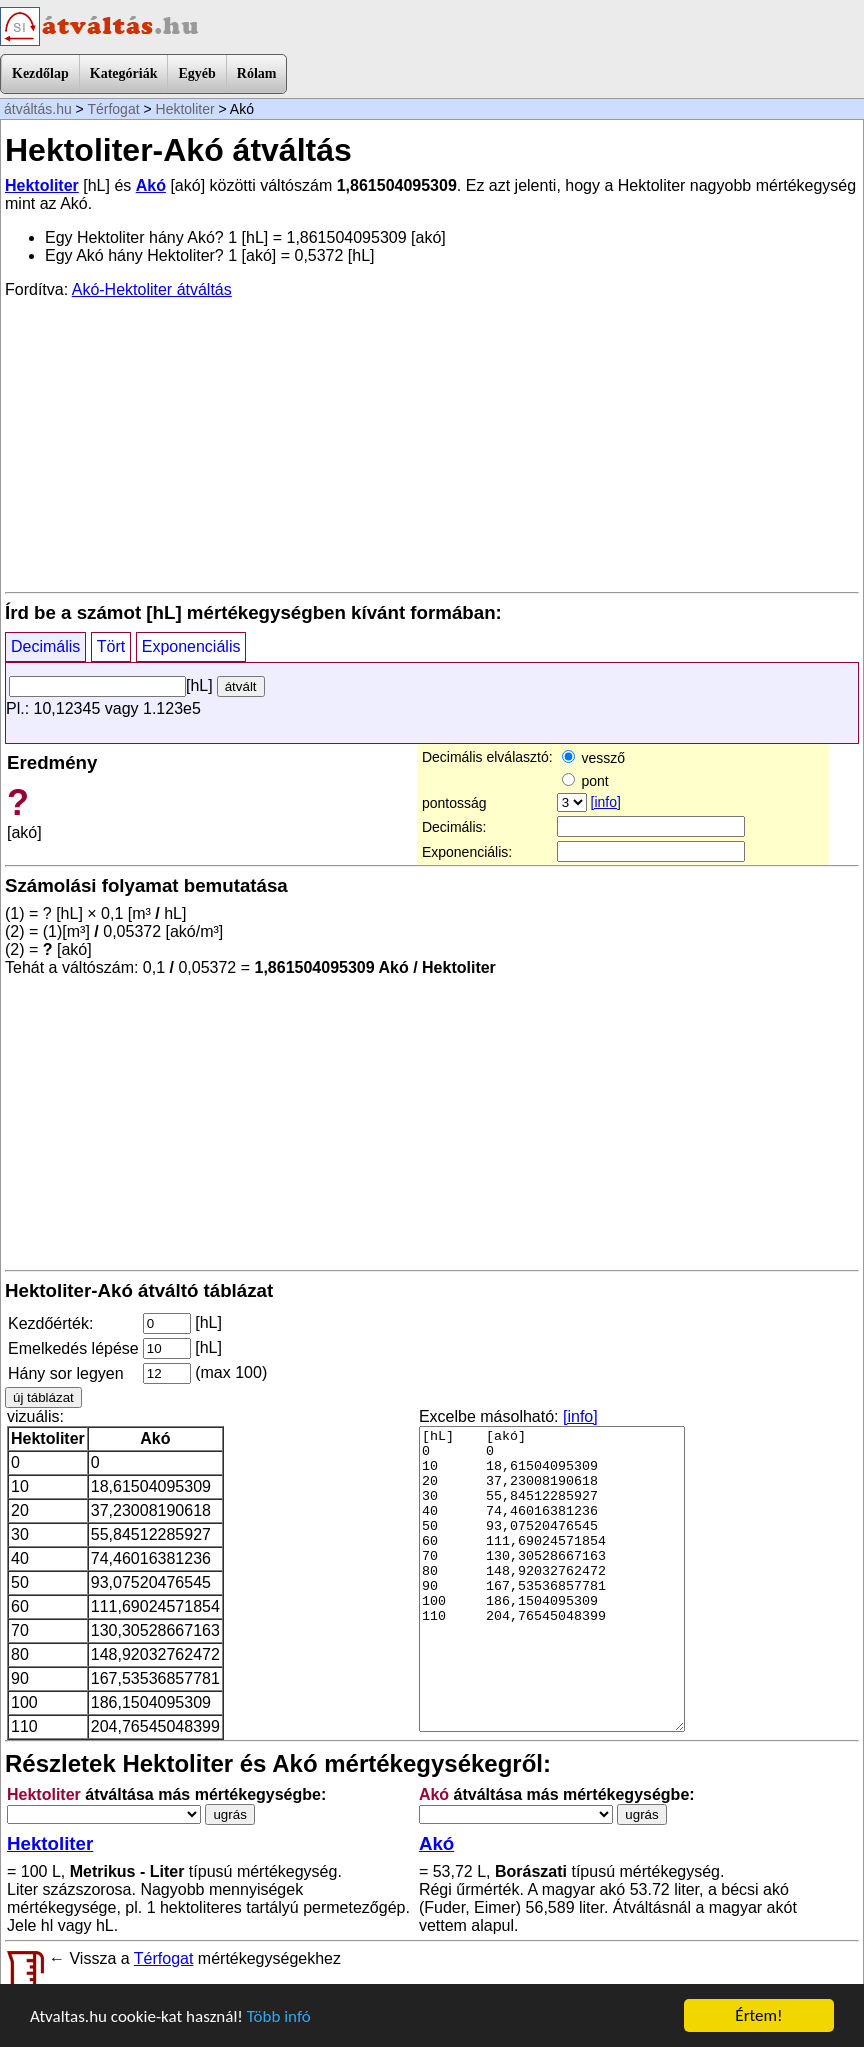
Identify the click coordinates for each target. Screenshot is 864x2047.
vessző (593, 758)
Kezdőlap (40, 73)
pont (585, 781)
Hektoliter (185, 109)
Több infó (279, 2017)
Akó (151, 185)
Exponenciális (191, 646)
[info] (606, 802)
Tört (111, 646)
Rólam (257, 73)
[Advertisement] (432, 444)
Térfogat (113, 109)
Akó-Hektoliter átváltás (152, 289)
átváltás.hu (38, 109)
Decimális (45, 646)
